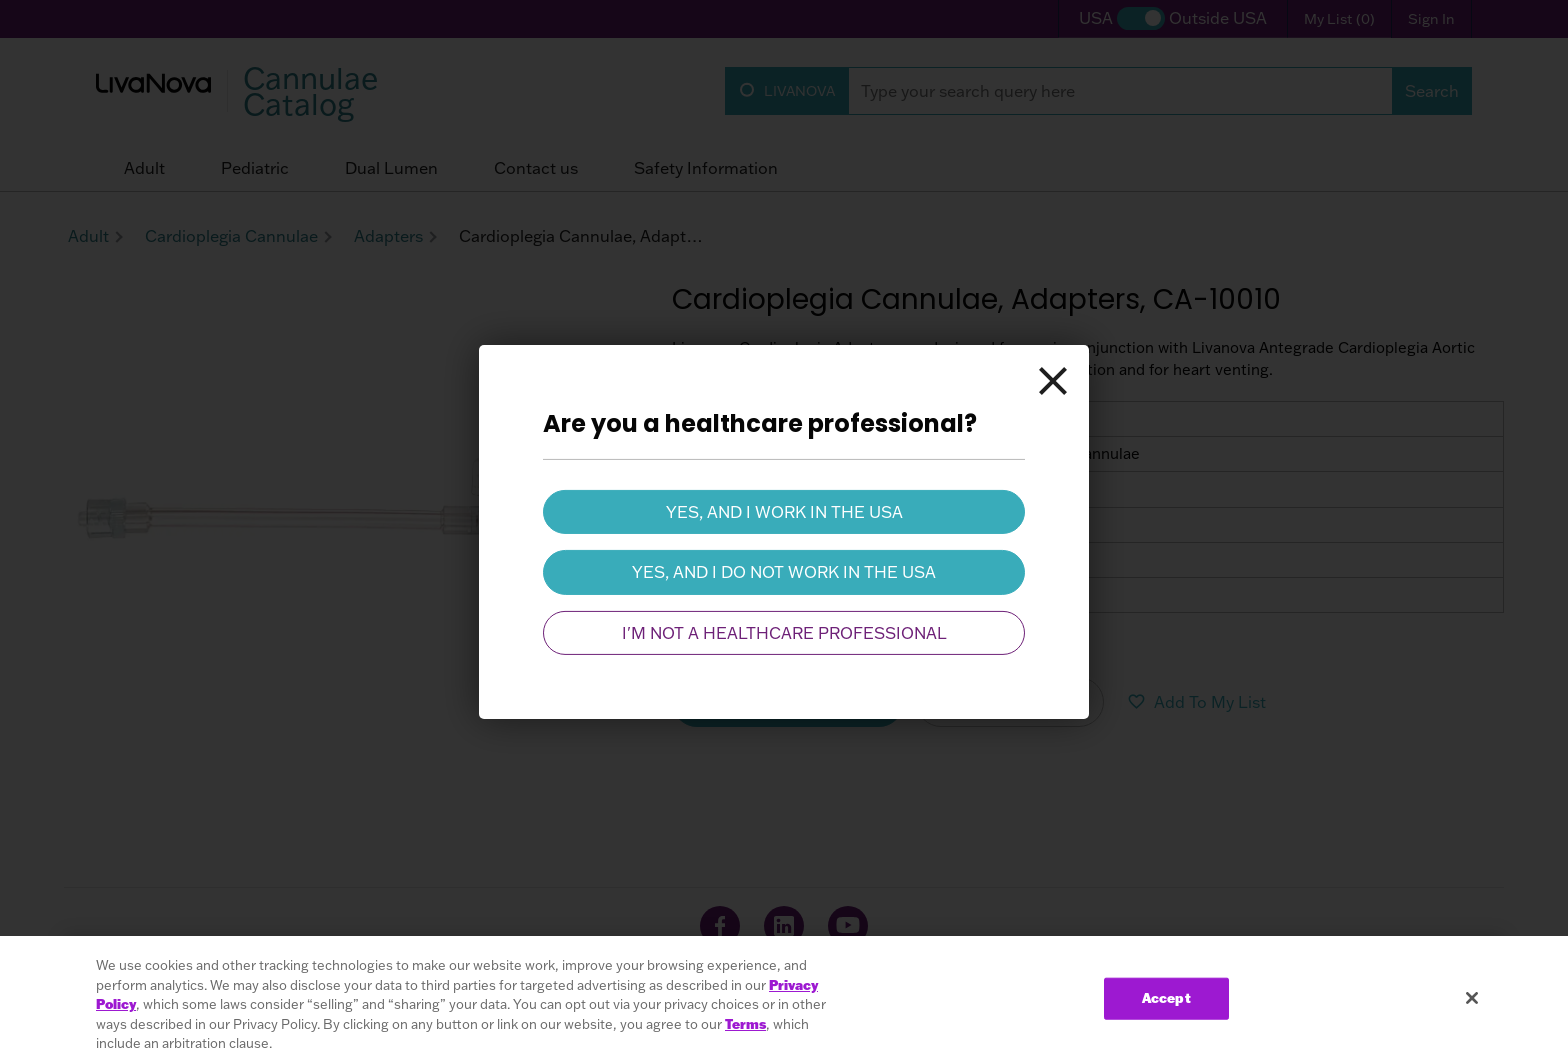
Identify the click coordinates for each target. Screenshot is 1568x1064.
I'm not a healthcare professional (784, 633)
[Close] (1053, 381)
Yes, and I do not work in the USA (784, 572)
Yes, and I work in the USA (784, 512)
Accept (1166, 998)
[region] (784, 1000)
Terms (745, 1024)
